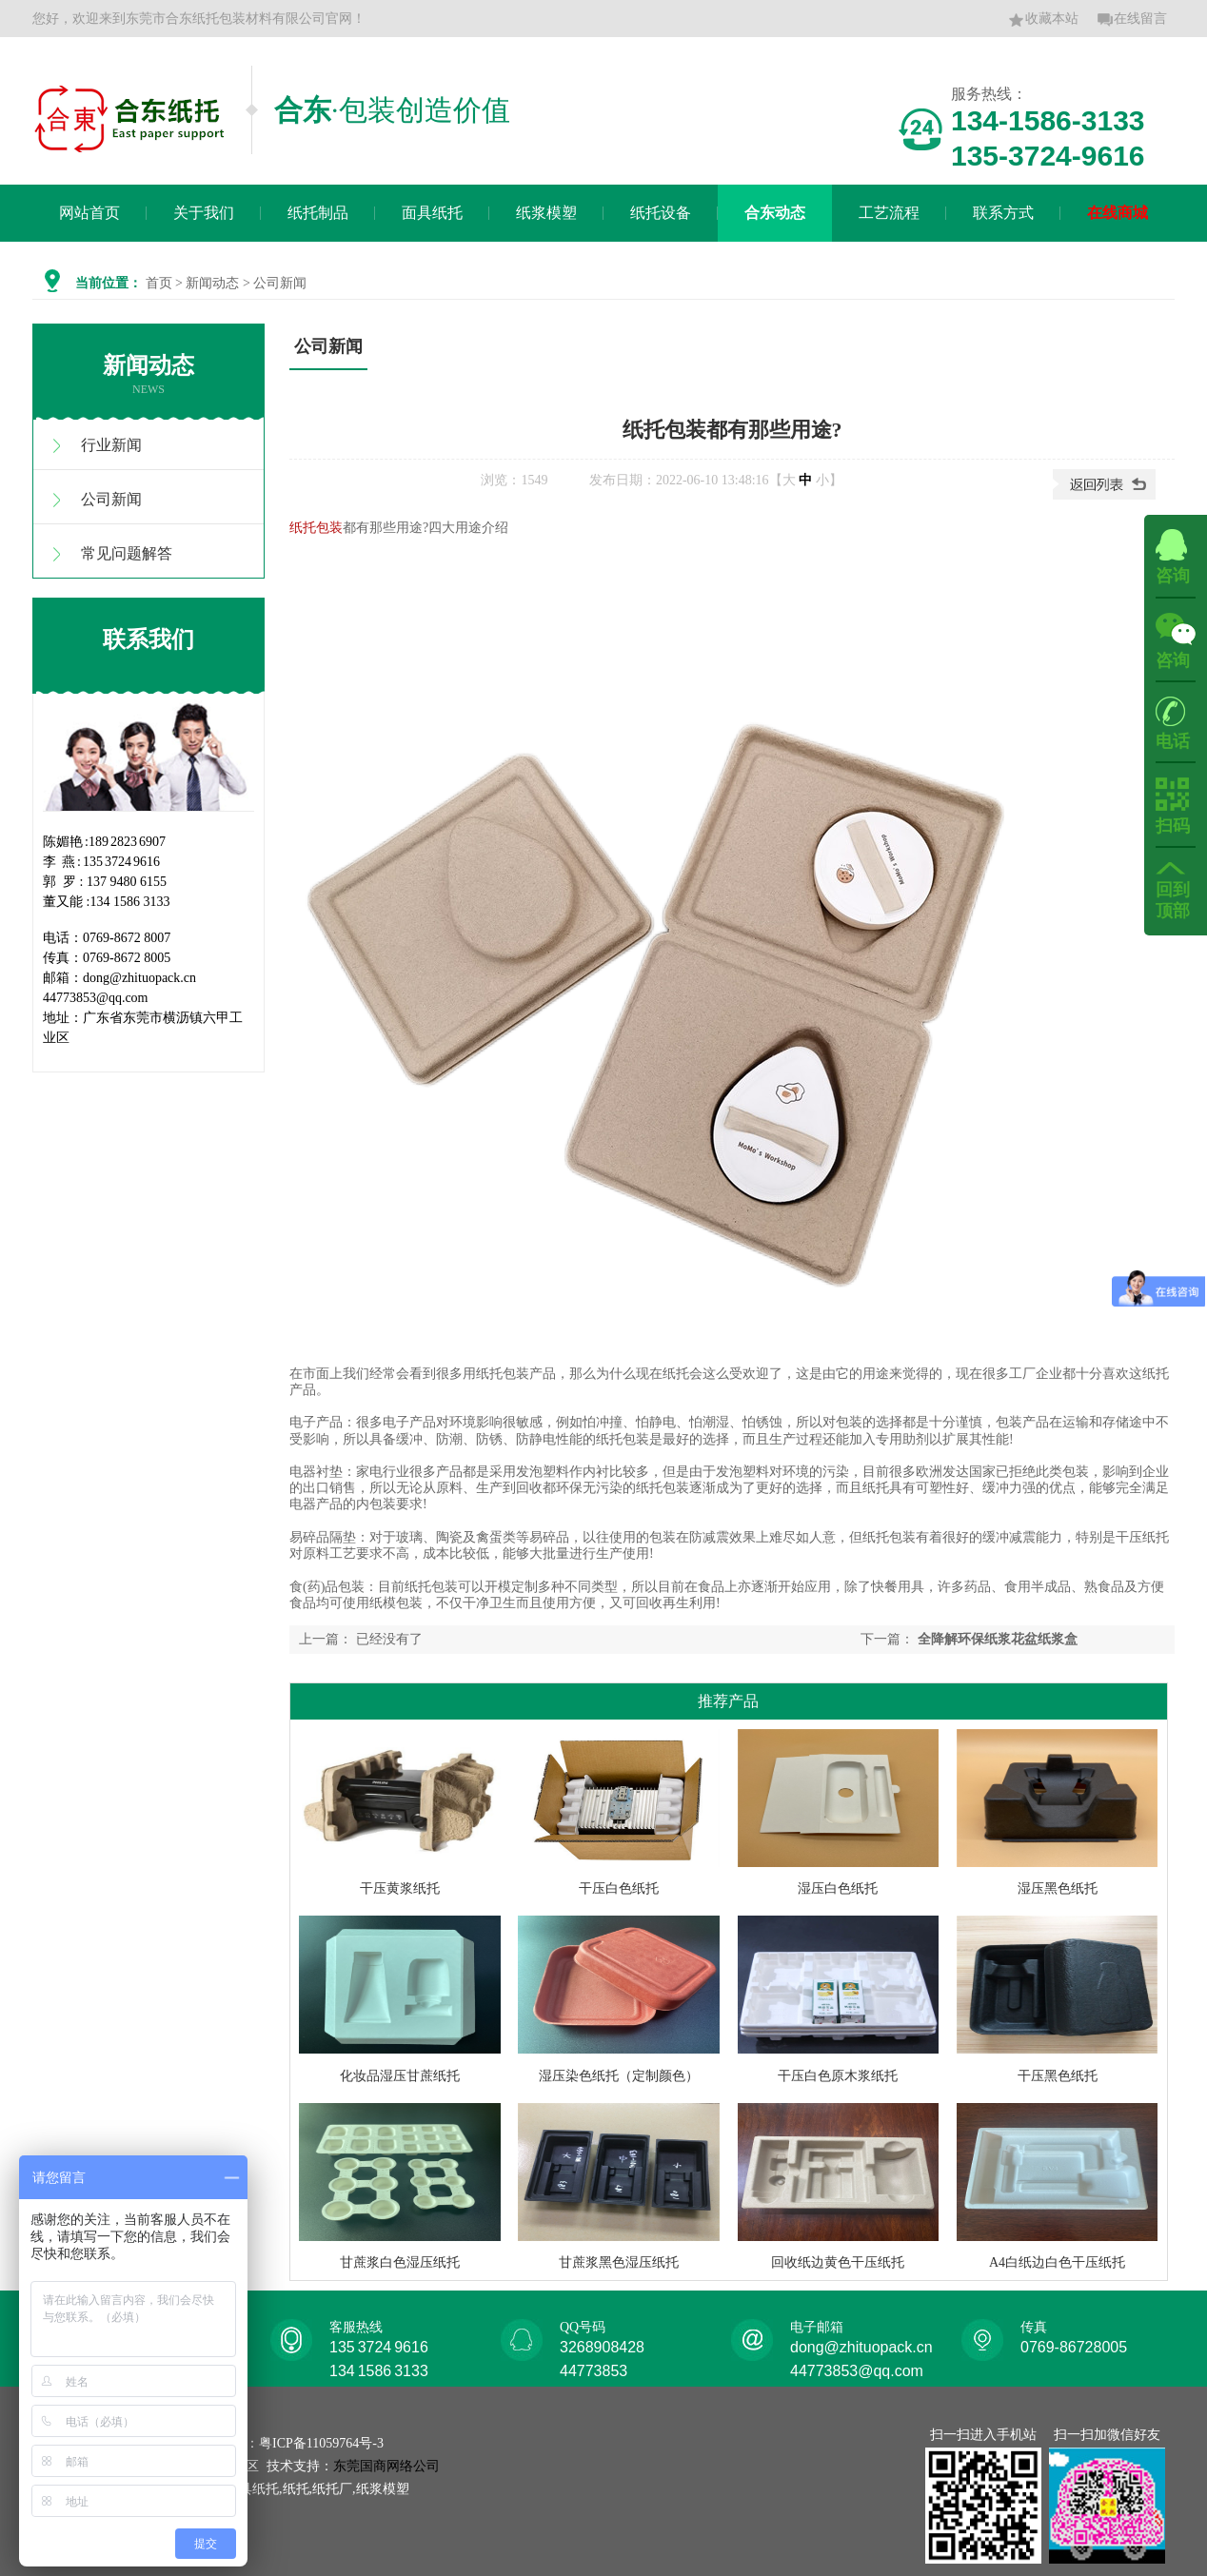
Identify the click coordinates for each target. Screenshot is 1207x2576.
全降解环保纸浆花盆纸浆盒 (998, 1639)
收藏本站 (1043, 20)
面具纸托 (432, 213)
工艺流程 (889, 213)
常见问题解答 (126, 553)
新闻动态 (212, 283)
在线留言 (1132, 20)
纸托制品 (317, 213)
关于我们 (203, 213)
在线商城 (1117, 213)
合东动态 (774, 213)
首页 (159, 283)
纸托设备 (660, 213)
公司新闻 (111, 499)
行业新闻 (111, 445)
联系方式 (1003, 213)
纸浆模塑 (546, 213)
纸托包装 (316, 528)
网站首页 (89, 213)
